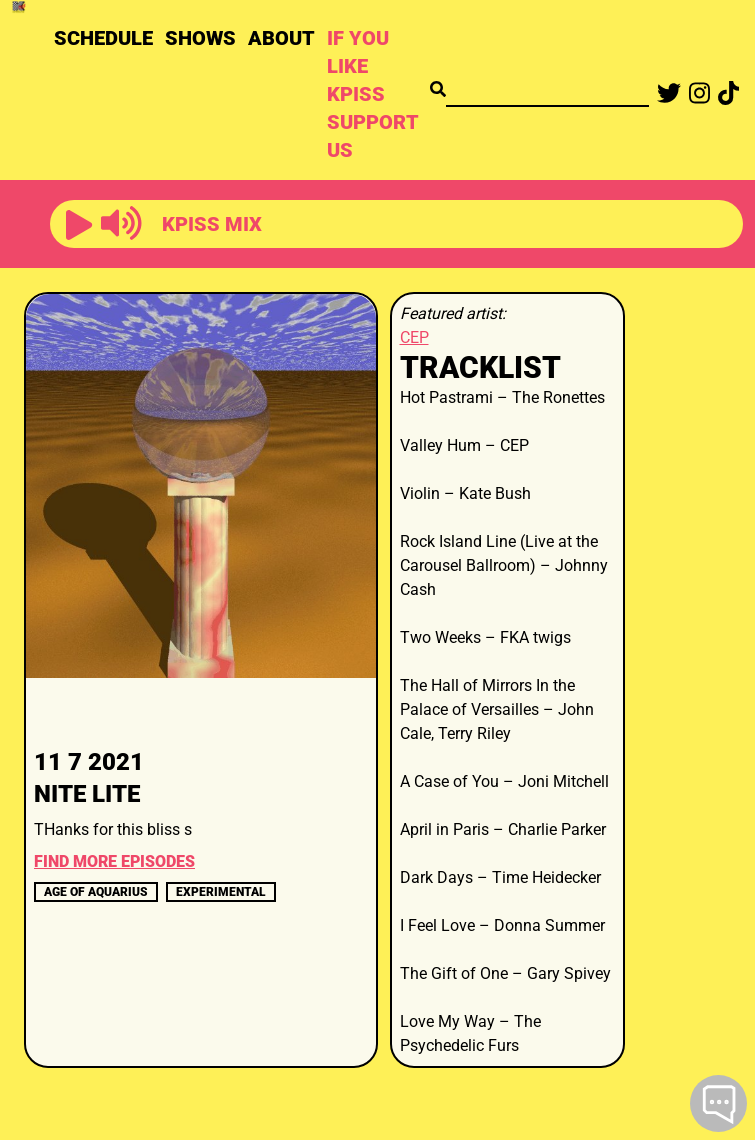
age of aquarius (96, 892)
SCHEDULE (103, 38)
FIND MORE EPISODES (114, 861)
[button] (79, 226)
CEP (414, 337)
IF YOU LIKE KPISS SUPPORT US (372, 94)
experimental (221, 892)
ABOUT (281, 38)
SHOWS (200, 38)
